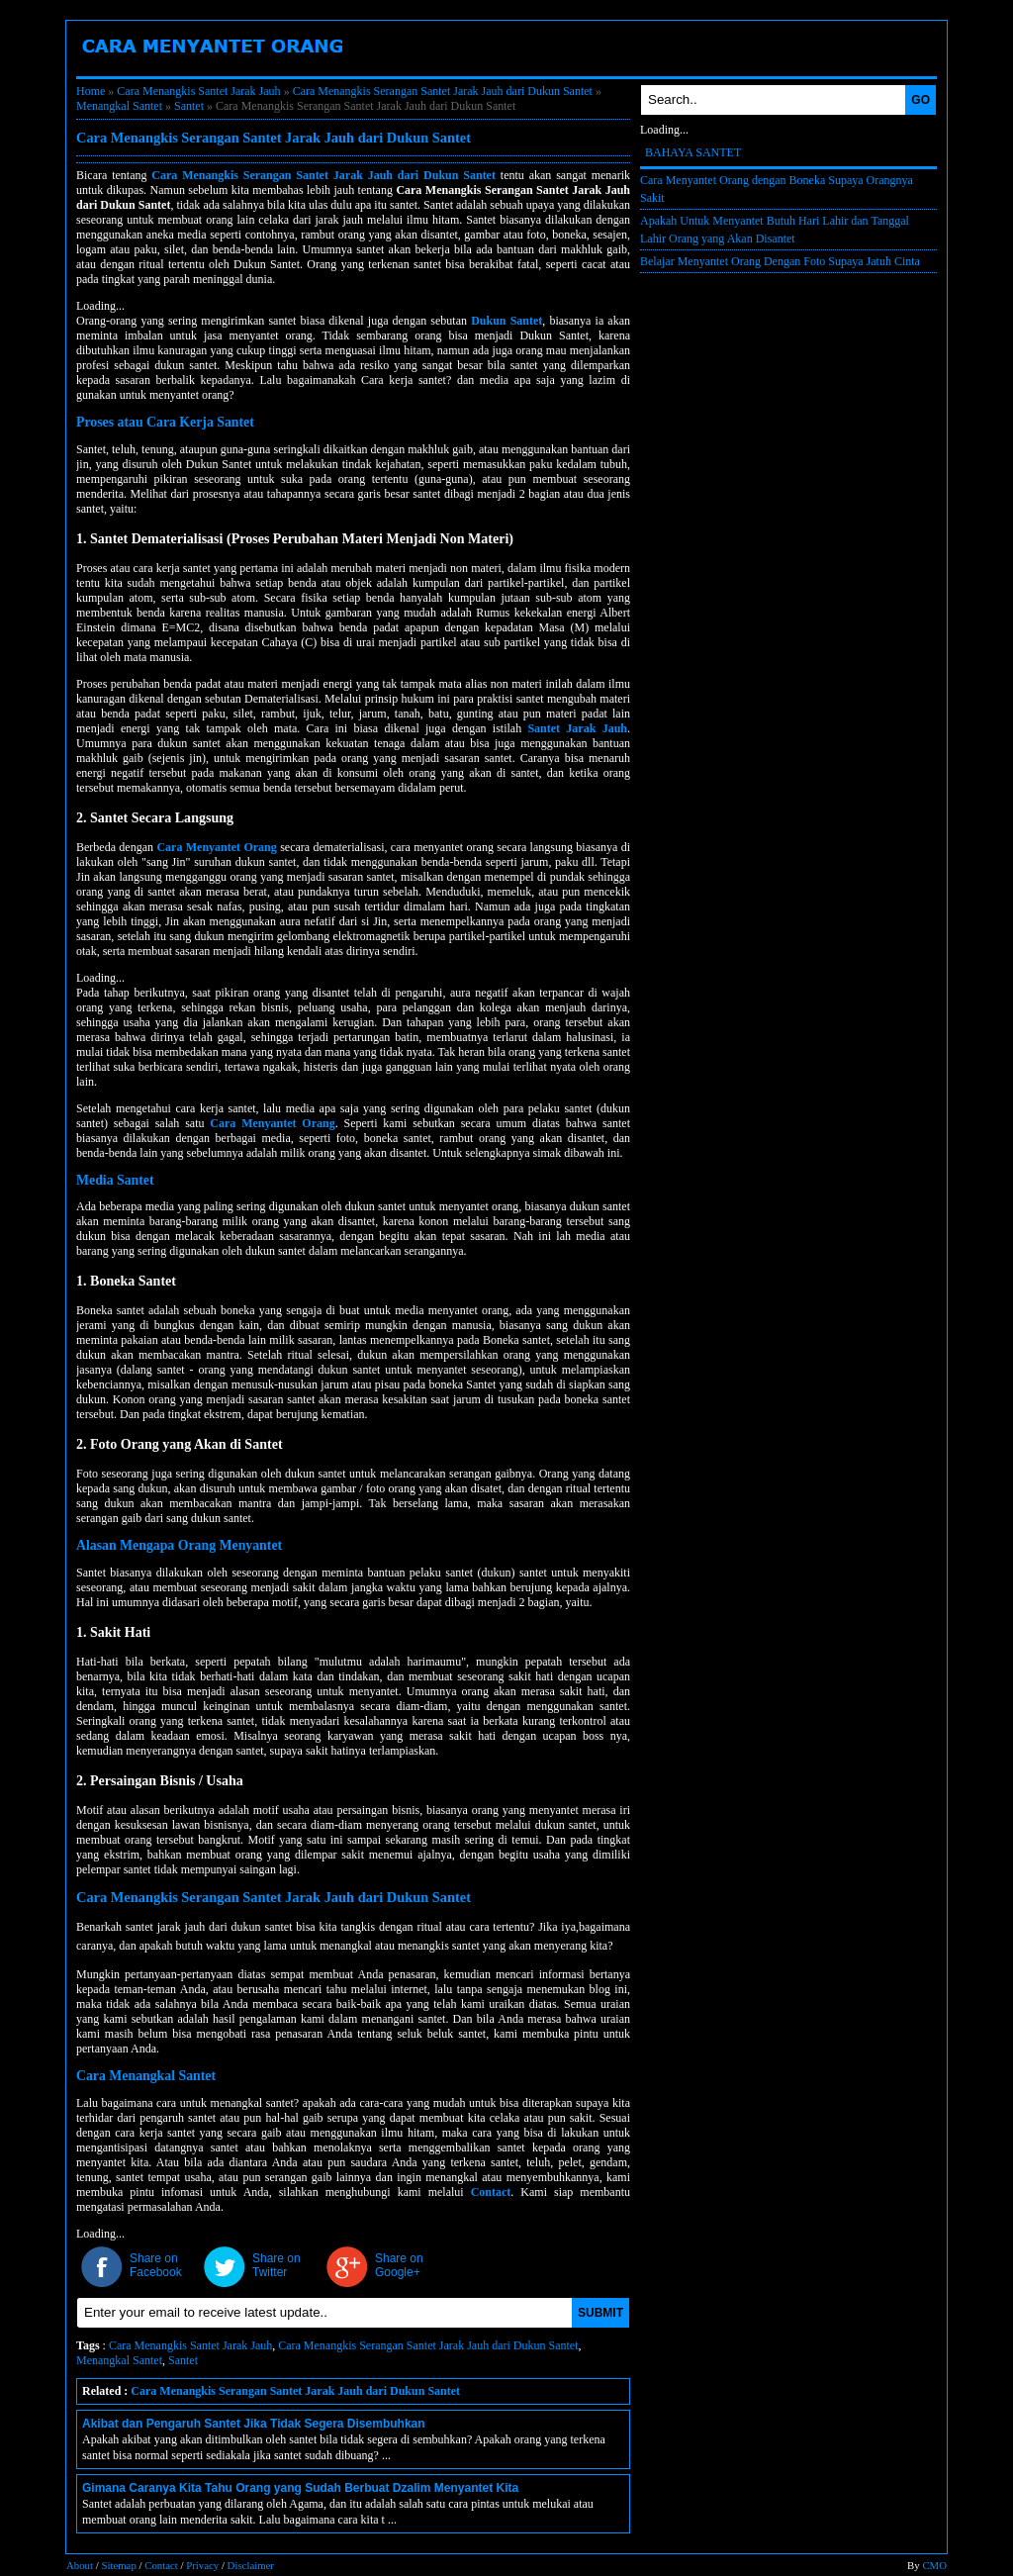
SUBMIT (600, 2313)
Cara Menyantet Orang (279, 68)
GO (920, 100)
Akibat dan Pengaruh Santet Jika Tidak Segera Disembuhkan (253, 2424)
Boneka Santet (134, 68)
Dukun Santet (701, 68)
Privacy (202, 2565)
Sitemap (118, 2565)
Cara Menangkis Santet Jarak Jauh (198, 91)
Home (90, 91)
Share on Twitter (276, 2265)
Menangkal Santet (119, 106)
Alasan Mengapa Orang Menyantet (179, 1545)
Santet (189, 106)
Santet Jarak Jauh (577, 728)
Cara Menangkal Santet (146, 2075)
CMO (934, 2565)
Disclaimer (251, 2565)
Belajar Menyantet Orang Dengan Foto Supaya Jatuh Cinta (780, 261)
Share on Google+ (399, 2265)
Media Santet (115, 1180)
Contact (491, 2192)
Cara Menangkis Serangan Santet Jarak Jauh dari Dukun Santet (443, 91)
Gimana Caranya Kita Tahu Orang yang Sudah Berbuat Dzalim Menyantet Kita (300, 2488)
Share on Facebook (156, 2265)
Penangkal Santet (436, 68)
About (79, 2565)
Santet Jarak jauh (576, 68)
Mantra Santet (816, 68)
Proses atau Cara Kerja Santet (165, 422)
